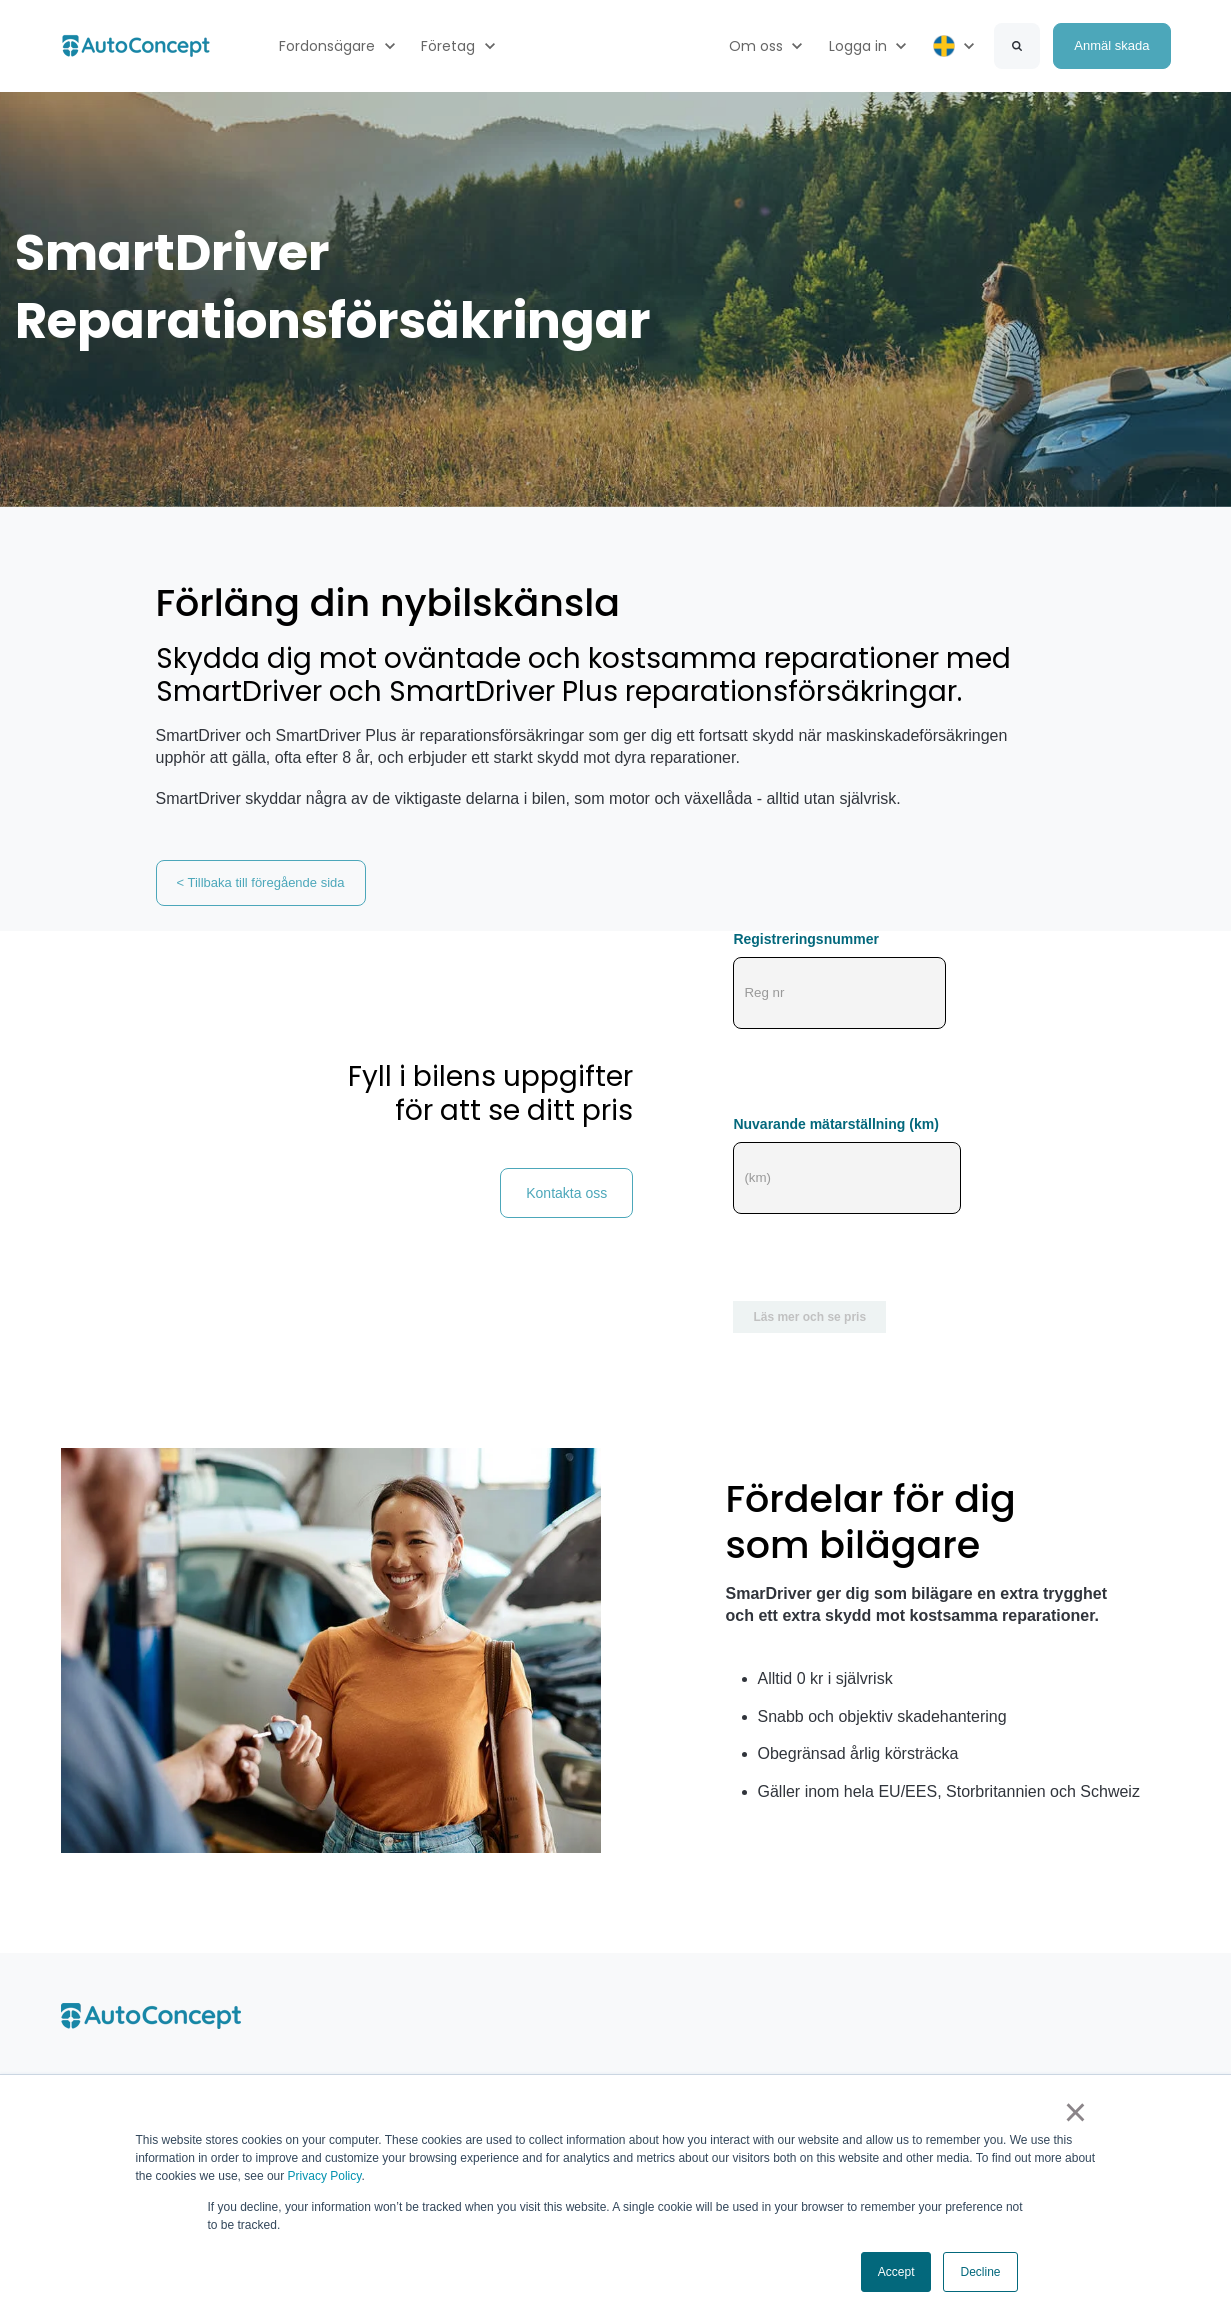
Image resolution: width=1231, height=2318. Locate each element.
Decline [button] (980, 2272)
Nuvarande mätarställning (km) (835, 1124)
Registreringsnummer (805, 939)
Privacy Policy (325, 2177)
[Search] (1017, 46)
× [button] (1075, 2113)
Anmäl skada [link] (1111, 45)
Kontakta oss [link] (566, 1193)
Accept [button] (896, 2272)
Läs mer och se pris (809, 1317)
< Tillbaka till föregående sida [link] (261, 882)
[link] (136, 44)
